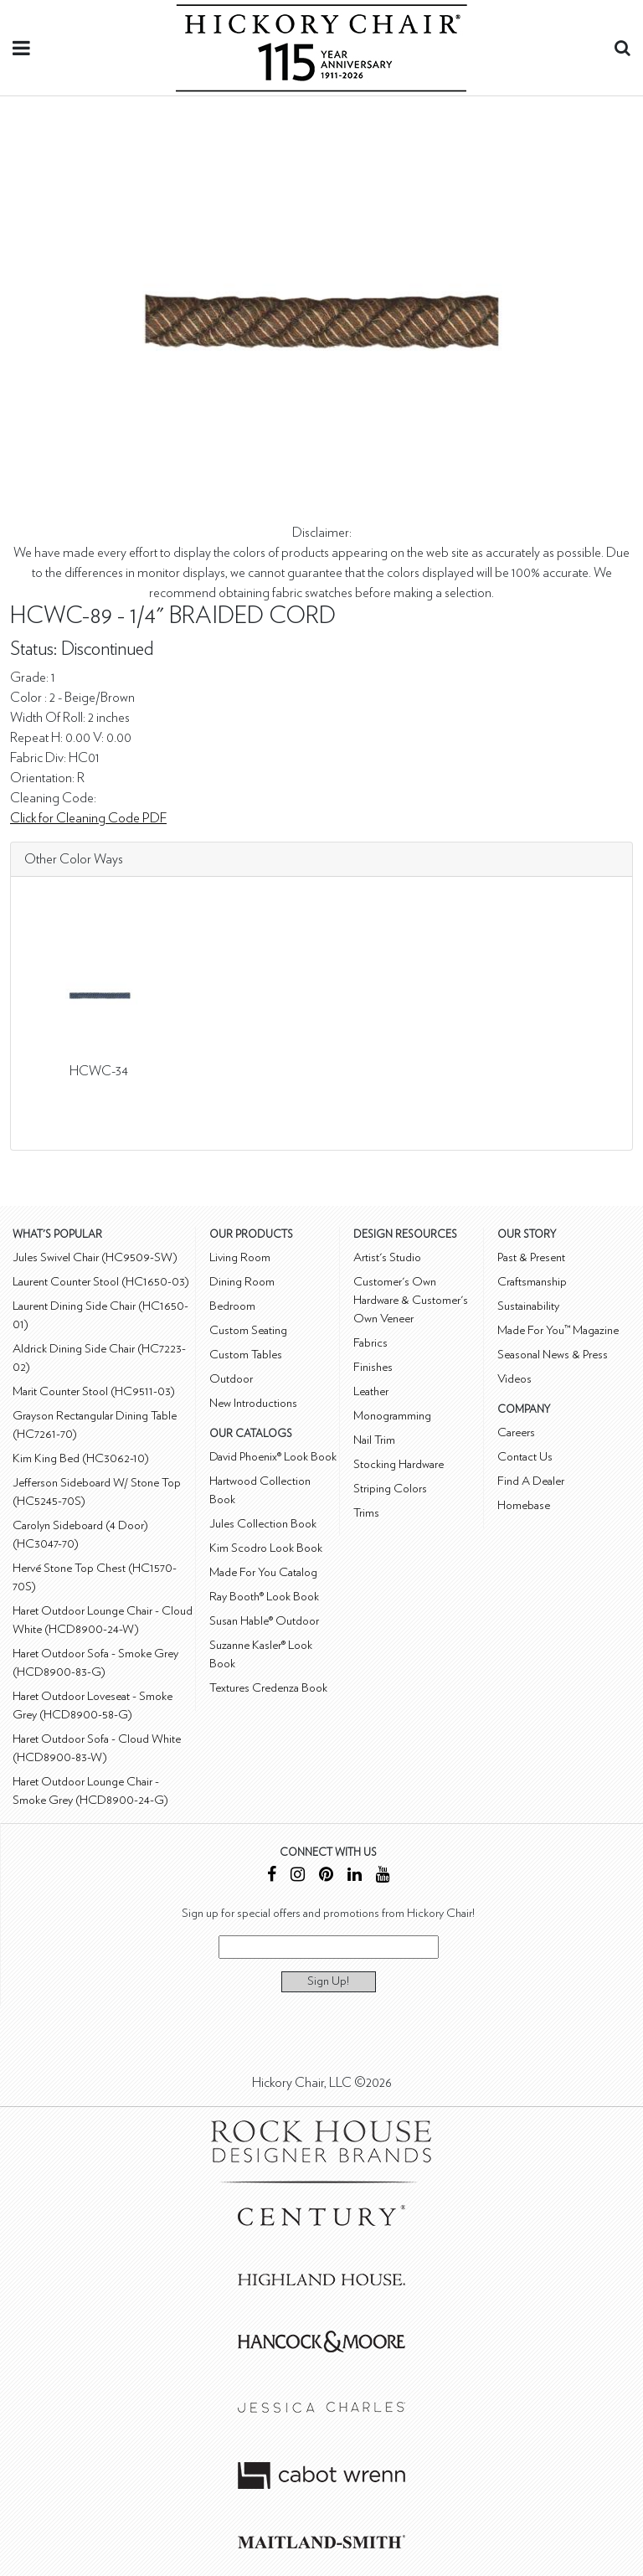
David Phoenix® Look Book (273, 1456)
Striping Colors (390, 1488)
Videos (514, 1379)
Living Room (239, 1257)
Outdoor (231, 1379)
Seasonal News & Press (552, 1354)
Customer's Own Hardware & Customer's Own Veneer (410, 1300)
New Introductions (253, 1403)
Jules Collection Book (262, 1523)
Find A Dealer (530, 1481)
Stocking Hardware (398, 1464)
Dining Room (242, 1281)
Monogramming (392, 1415)
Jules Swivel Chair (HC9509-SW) (95, 1257)
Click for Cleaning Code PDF (88, 818)
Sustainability (528, 1306)
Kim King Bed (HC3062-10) (81, 1458)
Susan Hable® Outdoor (264, 1621)
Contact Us (525, 1456)
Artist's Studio (387, 1257)
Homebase (523, 1505)
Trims (366, 1513)
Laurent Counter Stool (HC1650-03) (101, 1281)
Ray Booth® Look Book (264, 1596)
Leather (370, 1391)
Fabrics (370, 1343)
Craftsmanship (532, 1281)
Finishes (373, 1367)
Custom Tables (245, 1354)
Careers (516, 1432)
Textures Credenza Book (268, 1688)
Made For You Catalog (263, 1572)
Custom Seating (248, 1330)
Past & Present (531, 1257)
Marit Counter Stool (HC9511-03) (94, 1391)
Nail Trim (374, 1440)
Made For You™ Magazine (558, 1330)
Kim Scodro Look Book (265, 1548)
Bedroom (232, 1306)
